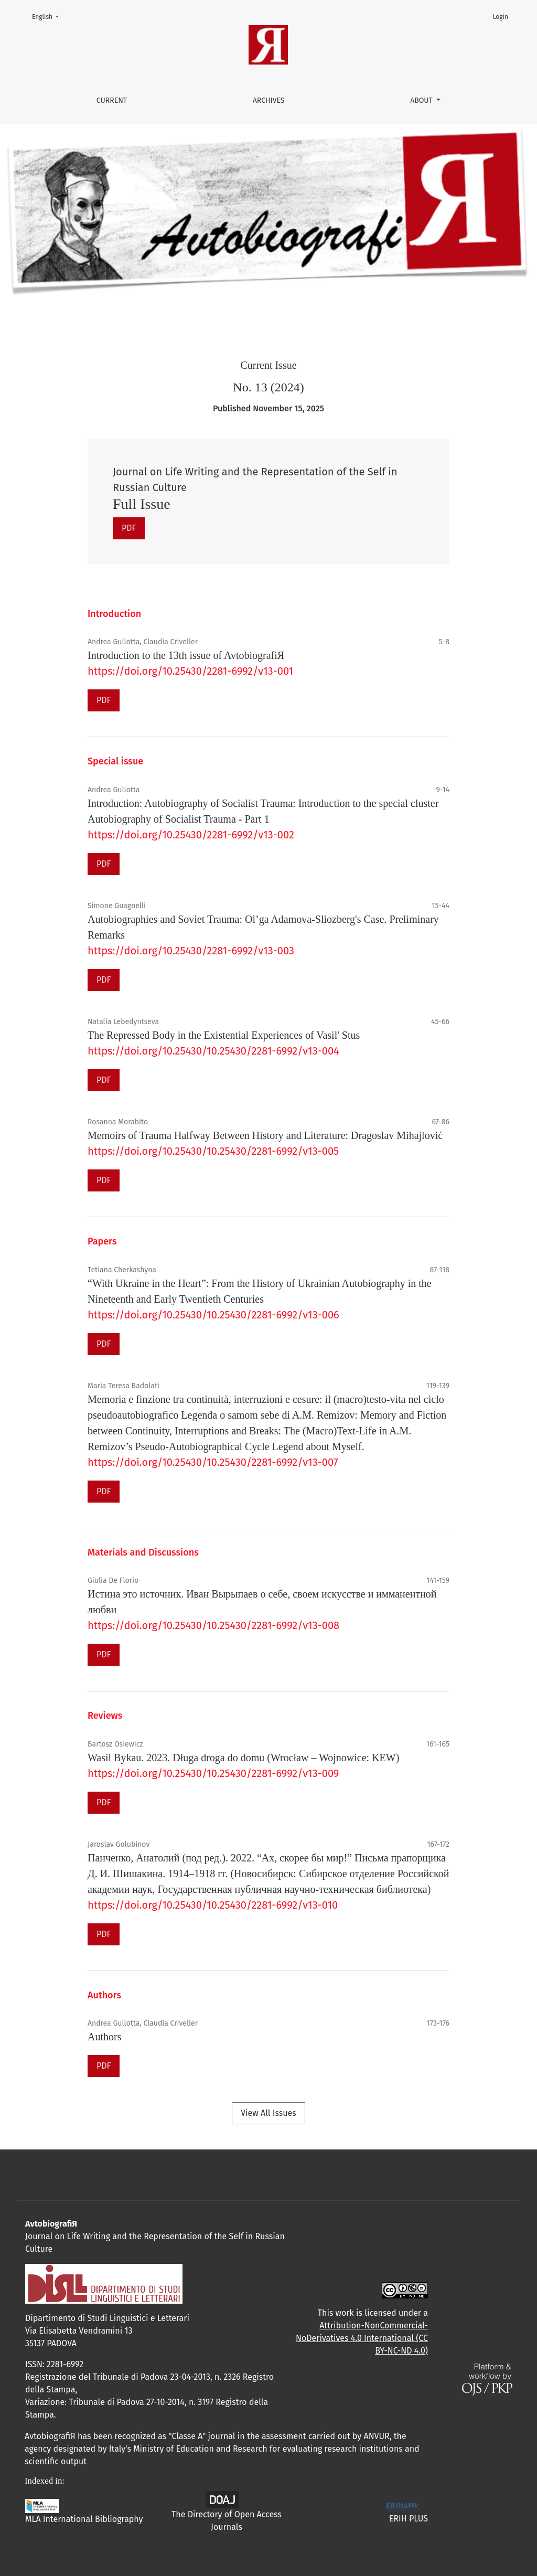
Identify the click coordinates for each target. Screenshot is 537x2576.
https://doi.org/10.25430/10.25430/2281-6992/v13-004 (213, 1051)
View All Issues (268, 2113)
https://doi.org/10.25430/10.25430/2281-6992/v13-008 (213, 1625)
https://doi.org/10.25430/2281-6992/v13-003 (191, 950)
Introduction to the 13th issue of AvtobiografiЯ (186, 655)
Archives (269, 100)
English (48, 16)
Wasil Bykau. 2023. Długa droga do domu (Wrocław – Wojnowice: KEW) (243, 1757)
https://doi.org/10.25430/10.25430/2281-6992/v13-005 (213, 1151)
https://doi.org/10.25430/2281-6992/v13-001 (190, 671)
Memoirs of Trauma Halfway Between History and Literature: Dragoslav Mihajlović (265, 1135)
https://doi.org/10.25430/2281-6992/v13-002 (191, 834)
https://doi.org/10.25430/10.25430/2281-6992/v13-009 (213, 1773)
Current (111, 100)
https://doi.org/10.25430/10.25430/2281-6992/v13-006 (213, 1314)
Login (500, 16)
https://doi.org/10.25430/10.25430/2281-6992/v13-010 (213, 1905)
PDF (129, 528)
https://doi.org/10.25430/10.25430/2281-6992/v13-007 (213, 1462)
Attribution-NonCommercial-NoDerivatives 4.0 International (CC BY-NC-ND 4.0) (362, 2338)
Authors (104, 2036)
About (422, 100)
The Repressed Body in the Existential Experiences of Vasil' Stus (224, 1035)
